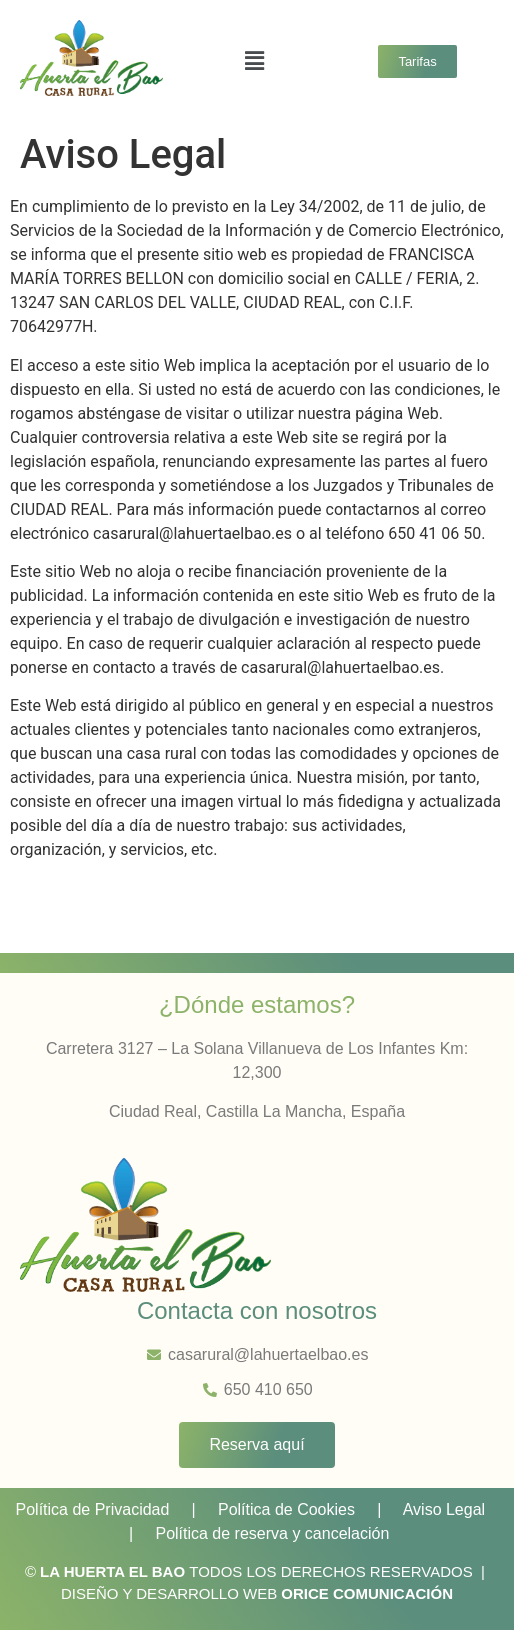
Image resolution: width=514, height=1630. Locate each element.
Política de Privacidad (93, 1509)
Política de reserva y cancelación (272, 1533)
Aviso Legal (444, 1509)
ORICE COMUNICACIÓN (367, 1593)
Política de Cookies (286, 1509)
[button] (254, 61)
